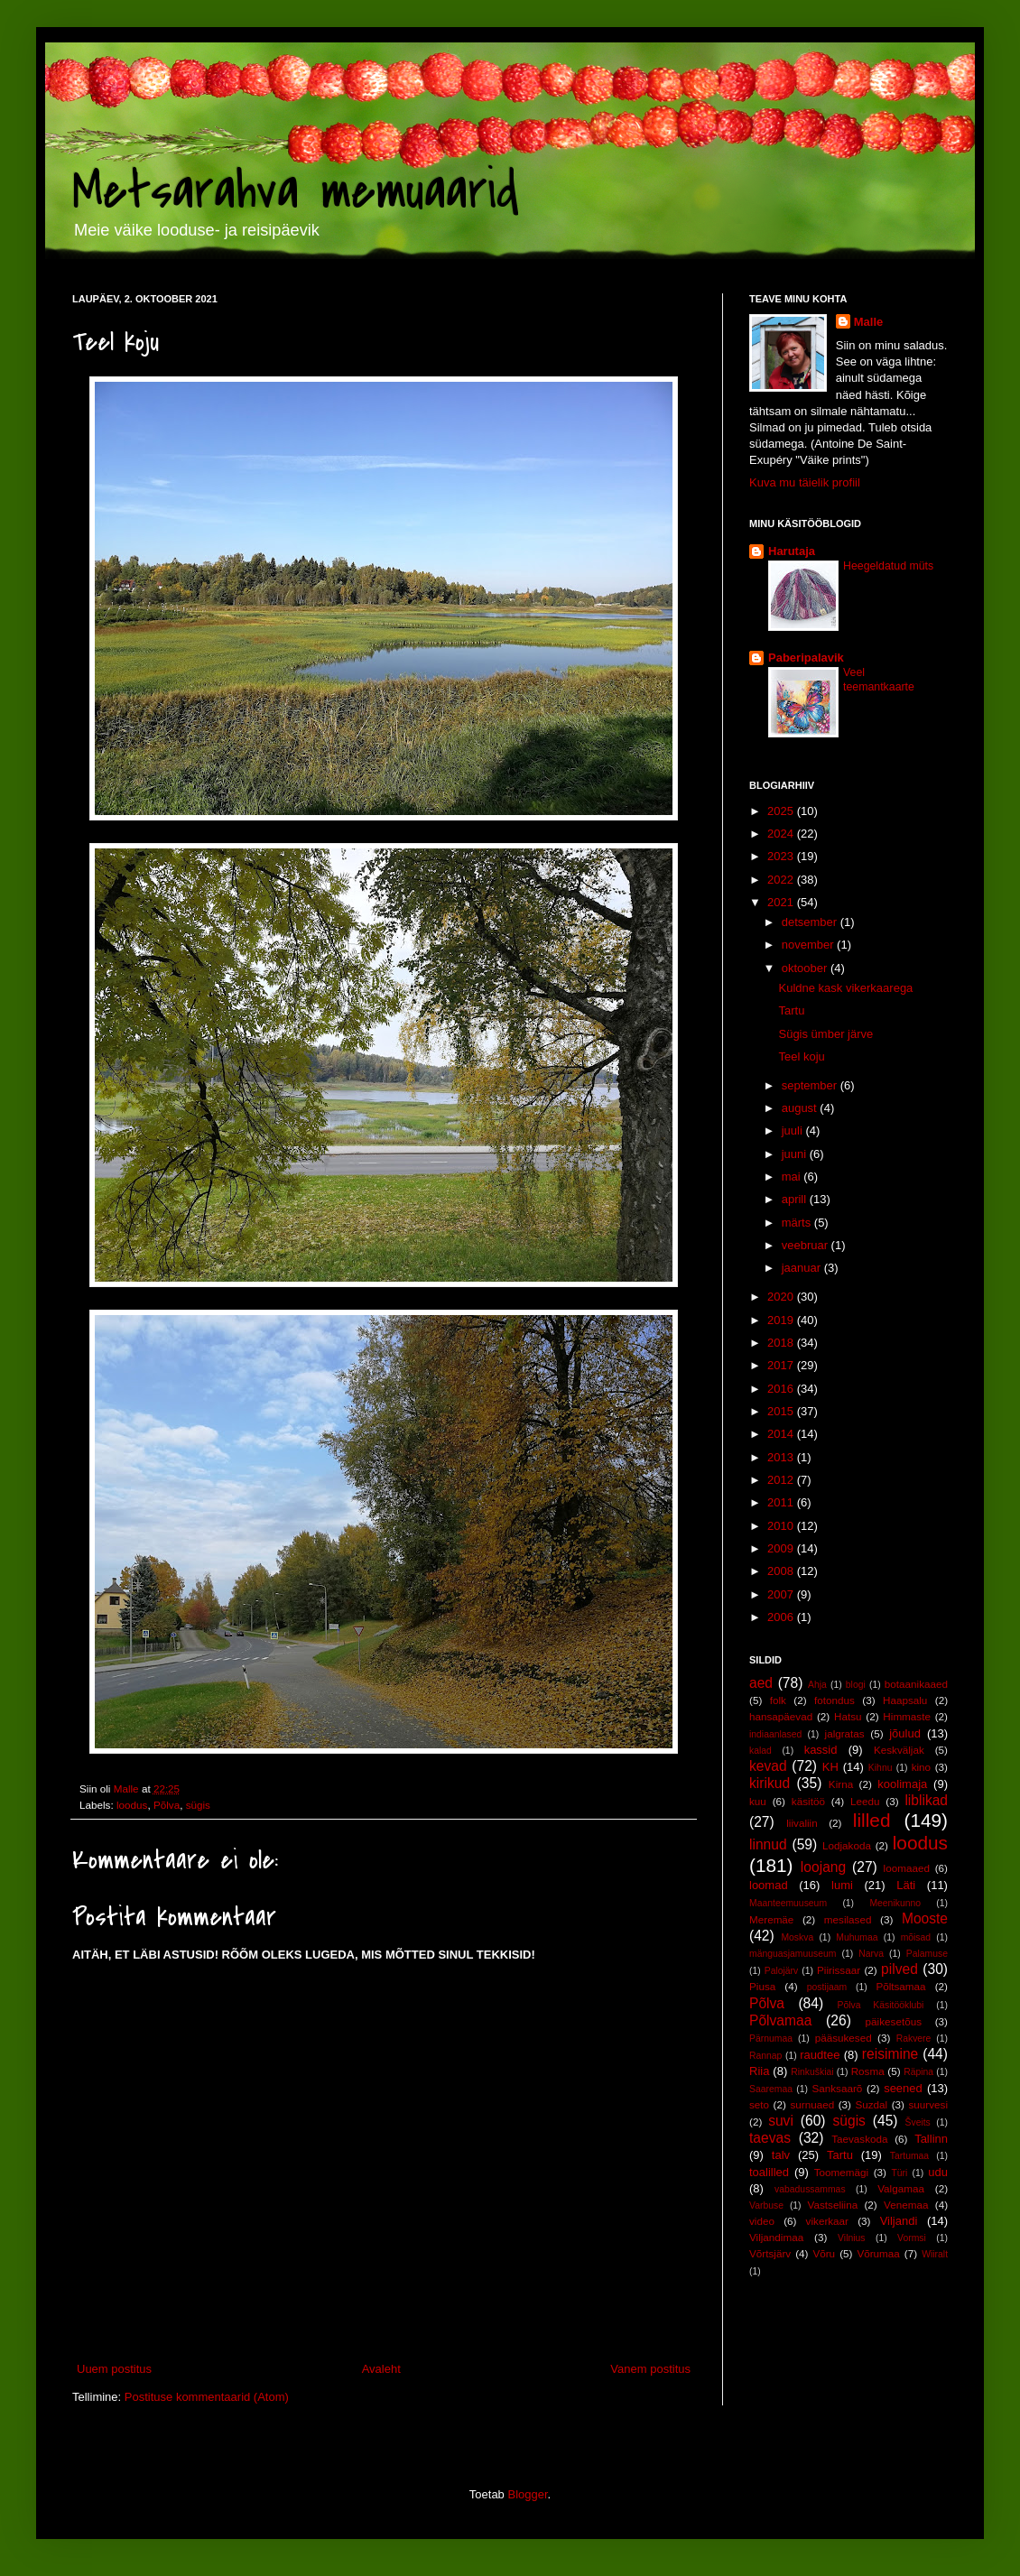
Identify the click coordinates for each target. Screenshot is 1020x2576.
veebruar (806, 1245)
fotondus (834, 1700)
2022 (782, 879)
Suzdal (871, 2104)
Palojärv (782, 1971)
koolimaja (902, 1784)
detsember (811, 922)
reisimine (890, 2054)
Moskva (797, 1937)
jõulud (905, 1733)
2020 (782, 1296)
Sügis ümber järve (825, 1034)
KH (830, 1767)
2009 (782, 1548)
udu (938, 2172)
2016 (782, 1388)
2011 (782, 1502)
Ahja (817, 1685)
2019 (782, 1320)
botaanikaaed (916, 1684)
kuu (757, 1801)
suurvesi (928, 2104)
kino (921, 1767)
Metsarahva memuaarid (295, 191)
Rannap (765, 2056)
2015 (782, 1411)
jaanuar (803, 1267)
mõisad (916, 1937)
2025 (782, 811)
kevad (768, 1766)
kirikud (769, 1783)
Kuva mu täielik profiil (804, 482)
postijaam (827, 1987)
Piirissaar (838, 1970)
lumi (842, 1885)
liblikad (926, 1800)
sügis (198, 1805)
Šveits (918, 2122)
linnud (768, 1844)
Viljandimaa (776, 2237)
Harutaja (791, 551)
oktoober (806, 968)
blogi (856, 1685)
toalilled (769, 2172)
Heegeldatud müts (888, 566)
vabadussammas (810, 2189)
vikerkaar (827, 2221)
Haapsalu (905, 1700)
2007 (782, 1594)
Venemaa (906, 2204)
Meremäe (771, 1919)
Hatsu (848, 1716)
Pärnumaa (771, 2038)
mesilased (848, 1919)
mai (793, 1176)
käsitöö (808, 1801)
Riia (759, 2071)
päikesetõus (894, 2021)
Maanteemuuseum (788, 1903)
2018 (782, 1342)
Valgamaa (900, 2188)
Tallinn (931, 2138)
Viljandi (899, 2221)
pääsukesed (843, 2037)
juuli (794, 1130)
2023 (782, 856)
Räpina (918, 2072)
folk (778, 1700)
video (761, 2221)
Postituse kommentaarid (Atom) (207, 2397)
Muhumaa (856, 1937)
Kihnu (880, 1768)
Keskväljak (899, 1750)
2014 (782, 1434)
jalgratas (845, 1733)
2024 (782, 833)
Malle (869, 322)
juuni (796, 1154)
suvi (780, 2120)
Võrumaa (878, 2253)
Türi (899, 2173)
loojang (823, 1867)
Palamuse (927, 1954)
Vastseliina (833, 2204)
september (811, 1085)
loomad (768, 1885)
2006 (782, 1617)
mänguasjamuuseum (792, 1954)
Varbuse (766, 2205)
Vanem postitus (650, 2369)
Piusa (762, 1986)
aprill (796, 1199)
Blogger (527, 2494)
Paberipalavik (806, 657)
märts (798, 1222)
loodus (131, 1805)
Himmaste (907, 1716)
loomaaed (907, 1868)
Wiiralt (935, 2254)
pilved (899, 1969)
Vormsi (911, 2238)
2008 (782, 1571)
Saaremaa (771, 2089)
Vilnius (851, 2238)
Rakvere (914, 2038)
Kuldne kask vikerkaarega (845, 988)
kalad (760, 1751)
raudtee (819, 2055)
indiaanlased (775, 1734)
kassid (821, 1749)
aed (761, 1683)
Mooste (925, 1918)
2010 (782, 1526)
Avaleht (381, 2369)
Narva (871, 1954)
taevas (770, 2137)
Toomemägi (841, 2172)
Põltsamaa (900, 1986)
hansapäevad (780, 1716)
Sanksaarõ (836, 2088)
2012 (782, 1480)
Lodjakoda (846, 1845)
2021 (782, 902)
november (809, 944)
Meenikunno (895, 1903)
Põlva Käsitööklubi (880, 2005)
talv (781, 2155)
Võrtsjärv (770, 2253)
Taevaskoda (859, 2139)
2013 (782, 1457)
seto (759, 2104)
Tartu (791, 1010)
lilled (872, 1820)
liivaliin (801, 1823)
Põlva (166, 1805)
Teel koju (801, 1056)
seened (903, 2088)
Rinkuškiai (812, 2072)
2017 (782, 1365)
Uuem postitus (114, 2369)
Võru (823, 2253)
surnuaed (812, 2104)
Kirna (841, 1784)
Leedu (865, 1801)
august (801, 1108)
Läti (905, 1885)
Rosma (868, 2071)
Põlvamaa (780, 2020)
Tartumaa (909, 2156)
